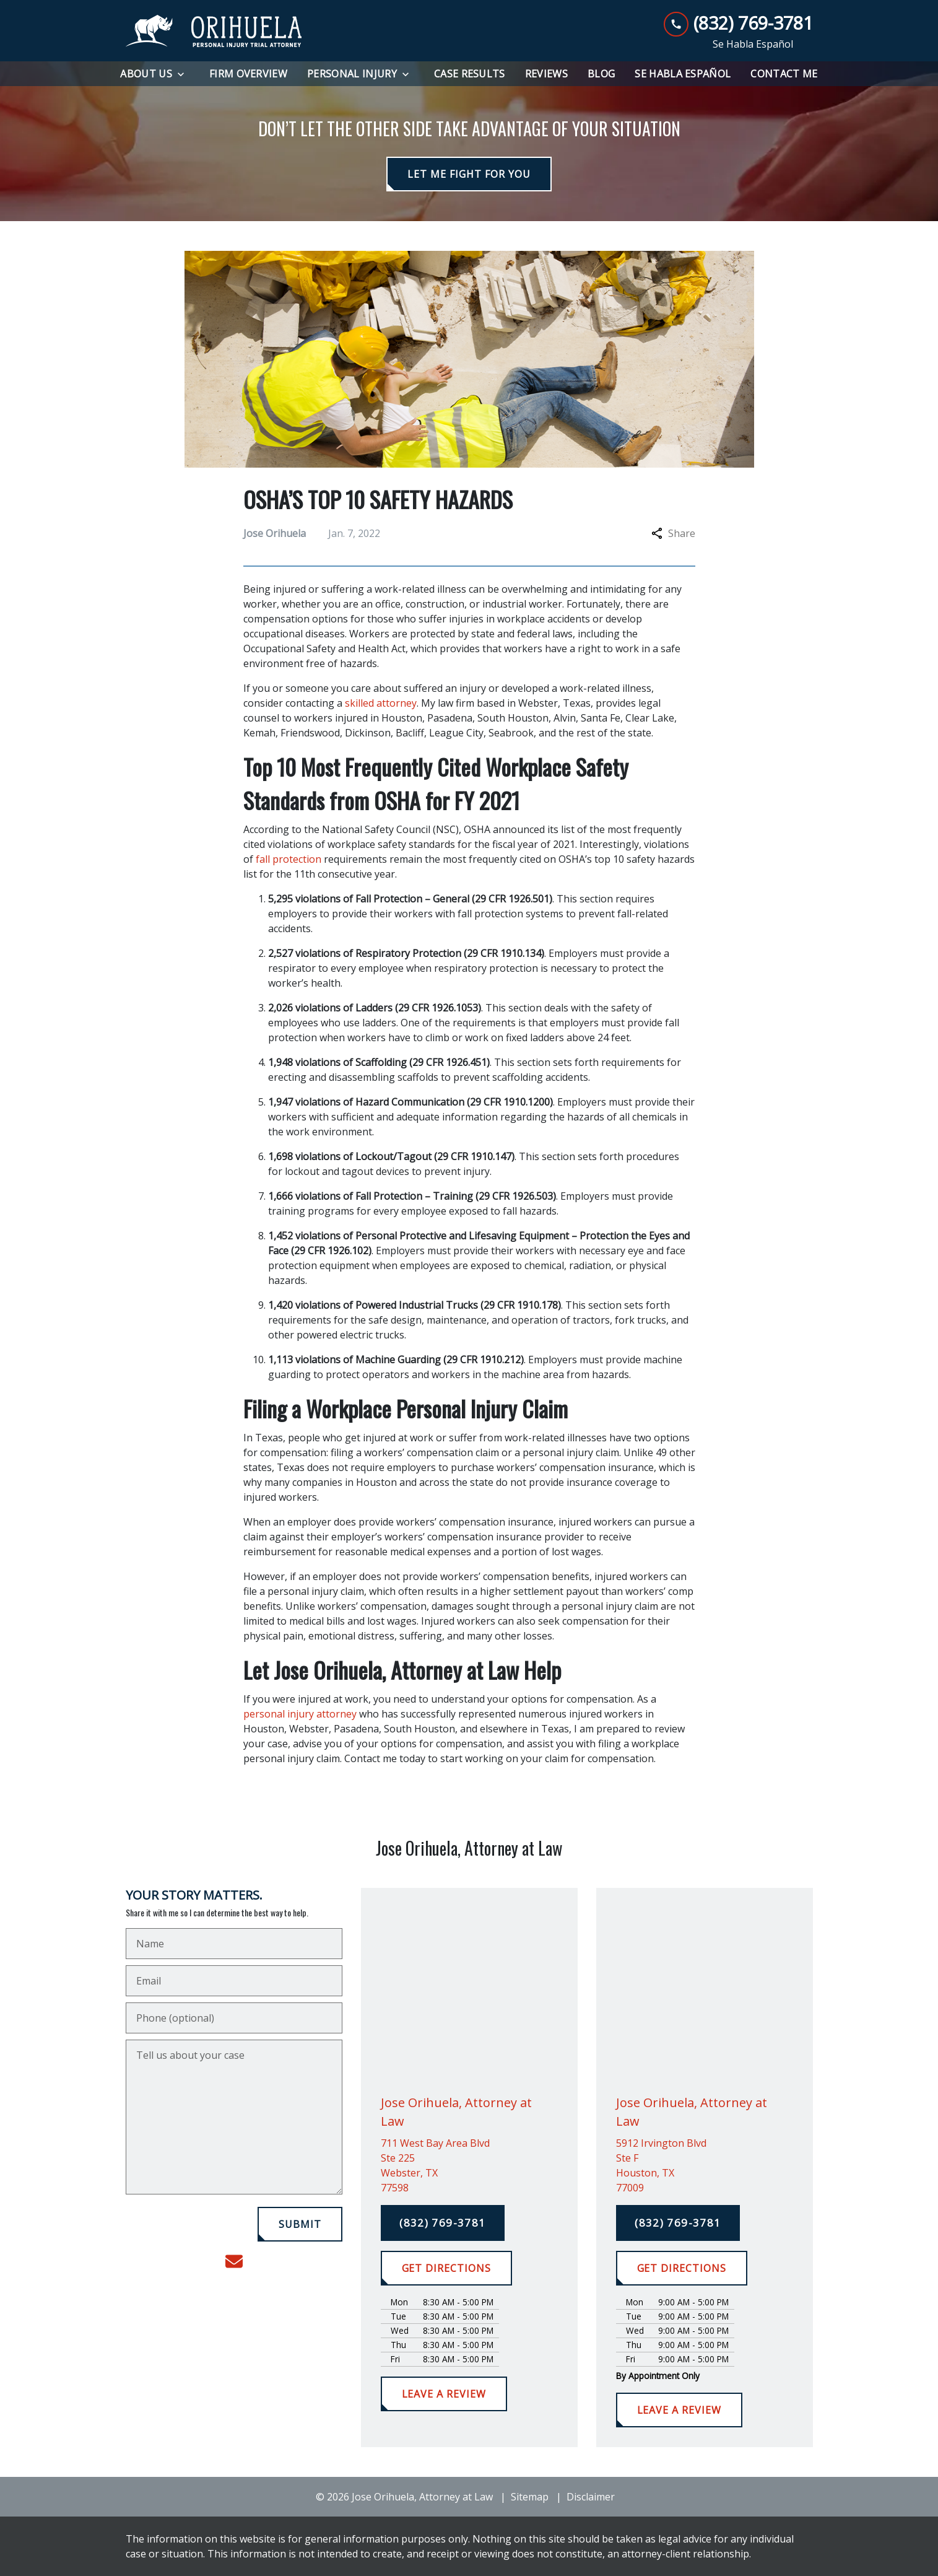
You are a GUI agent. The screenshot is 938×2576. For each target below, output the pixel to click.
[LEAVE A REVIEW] (444, 2394)
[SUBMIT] (300, 2224)
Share (673, 533)
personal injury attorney (300, 1714)
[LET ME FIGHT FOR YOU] (468, 174)
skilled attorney (381, 703)
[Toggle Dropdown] (184, 74)
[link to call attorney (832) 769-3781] (738, 23)
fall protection (288, 859)
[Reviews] (546, 73)
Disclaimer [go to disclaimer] (591, 2497)
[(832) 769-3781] (443, 2223)
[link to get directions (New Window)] (469, 2165)
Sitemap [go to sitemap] (530, 2497)
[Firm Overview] (248, 73)
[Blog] (601, 73)
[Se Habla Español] (683, 73)
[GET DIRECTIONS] (446, 2268)
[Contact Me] (783, 73)
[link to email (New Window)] (234, 2261)
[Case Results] (469, 73)
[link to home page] (214, 31)
